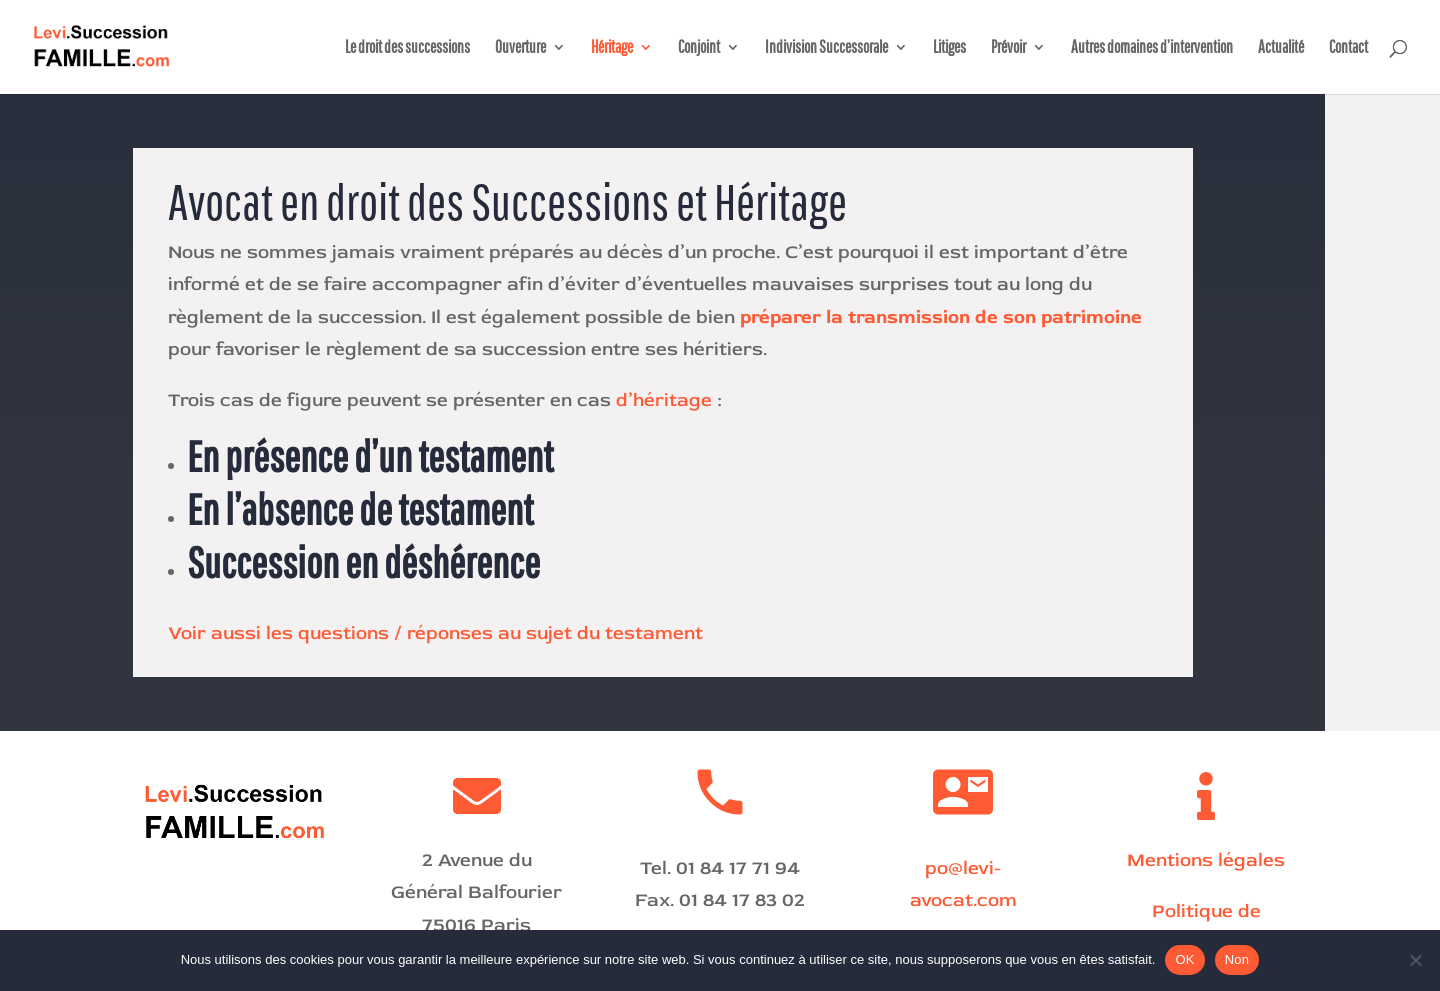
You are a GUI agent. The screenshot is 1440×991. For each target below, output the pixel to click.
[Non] (1415, 960)
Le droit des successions (407, 48)
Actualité (1281, 48)
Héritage (612, 48)
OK (1184, 959)
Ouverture (520, 48)
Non (1237, 959)
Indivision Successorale (826, 48)
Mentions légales (1206, 860)
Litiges (949, 48)
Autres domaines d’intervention (1152, 48)
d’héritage (664, 400)
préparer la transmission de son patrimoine (941, 317)
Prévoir (1008, 48)
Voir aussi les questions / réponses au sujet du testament (435, 633)
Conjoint (699, 48)
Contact (1348, 48)
